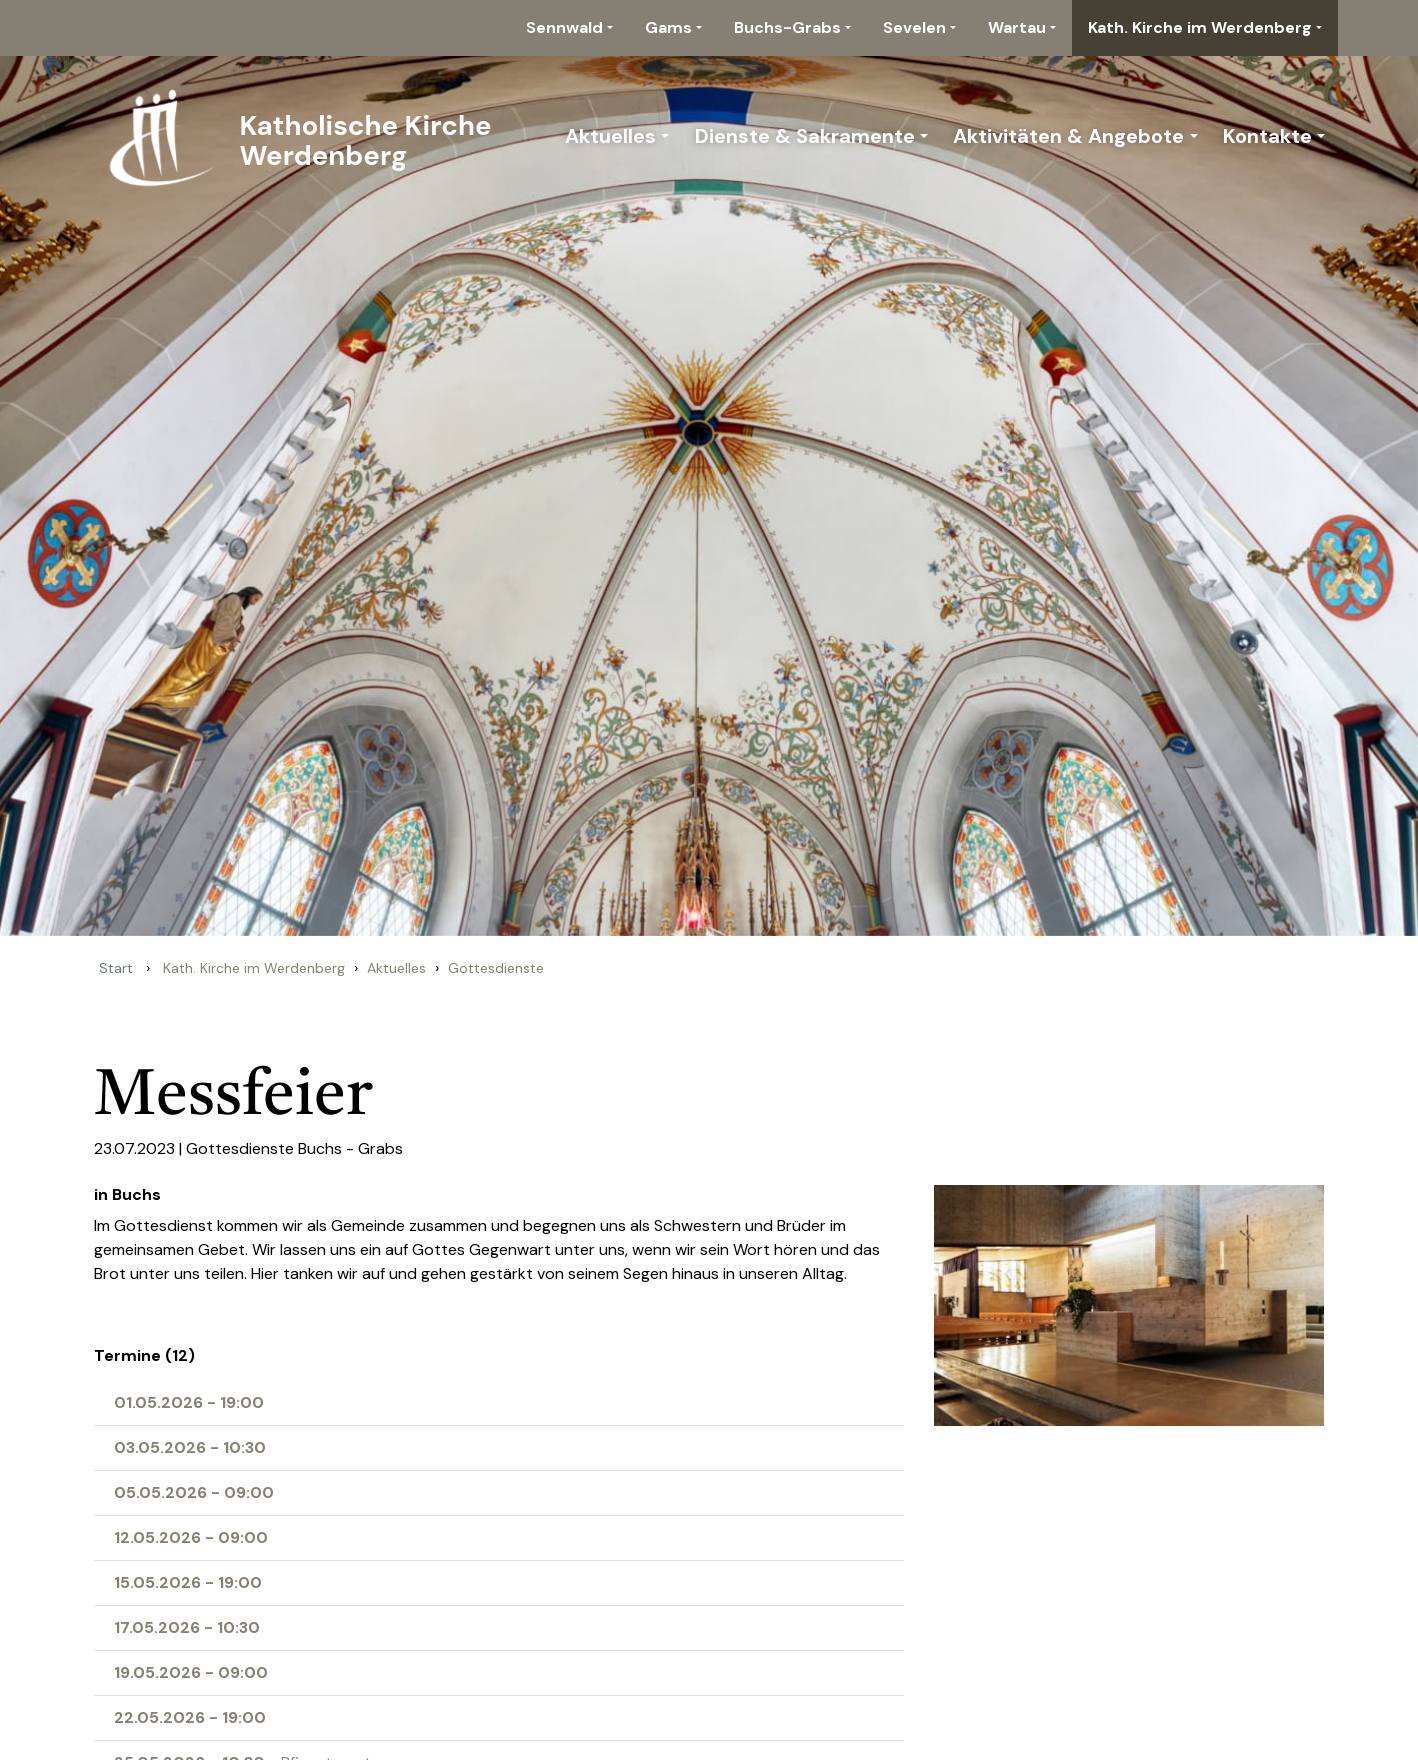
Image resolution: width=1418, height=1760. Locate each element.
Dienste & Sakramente (805, 136)
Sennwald (564, 27)
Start (116, 968)
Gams (668, 27)
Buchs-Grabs (787, 27)
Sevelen (914, 27)
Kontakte (1267, 136)
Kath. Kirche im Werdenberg (1200, 27)
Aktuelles (610, 136)
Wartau (1017, 27)
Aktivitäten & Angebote (1068, 136)
